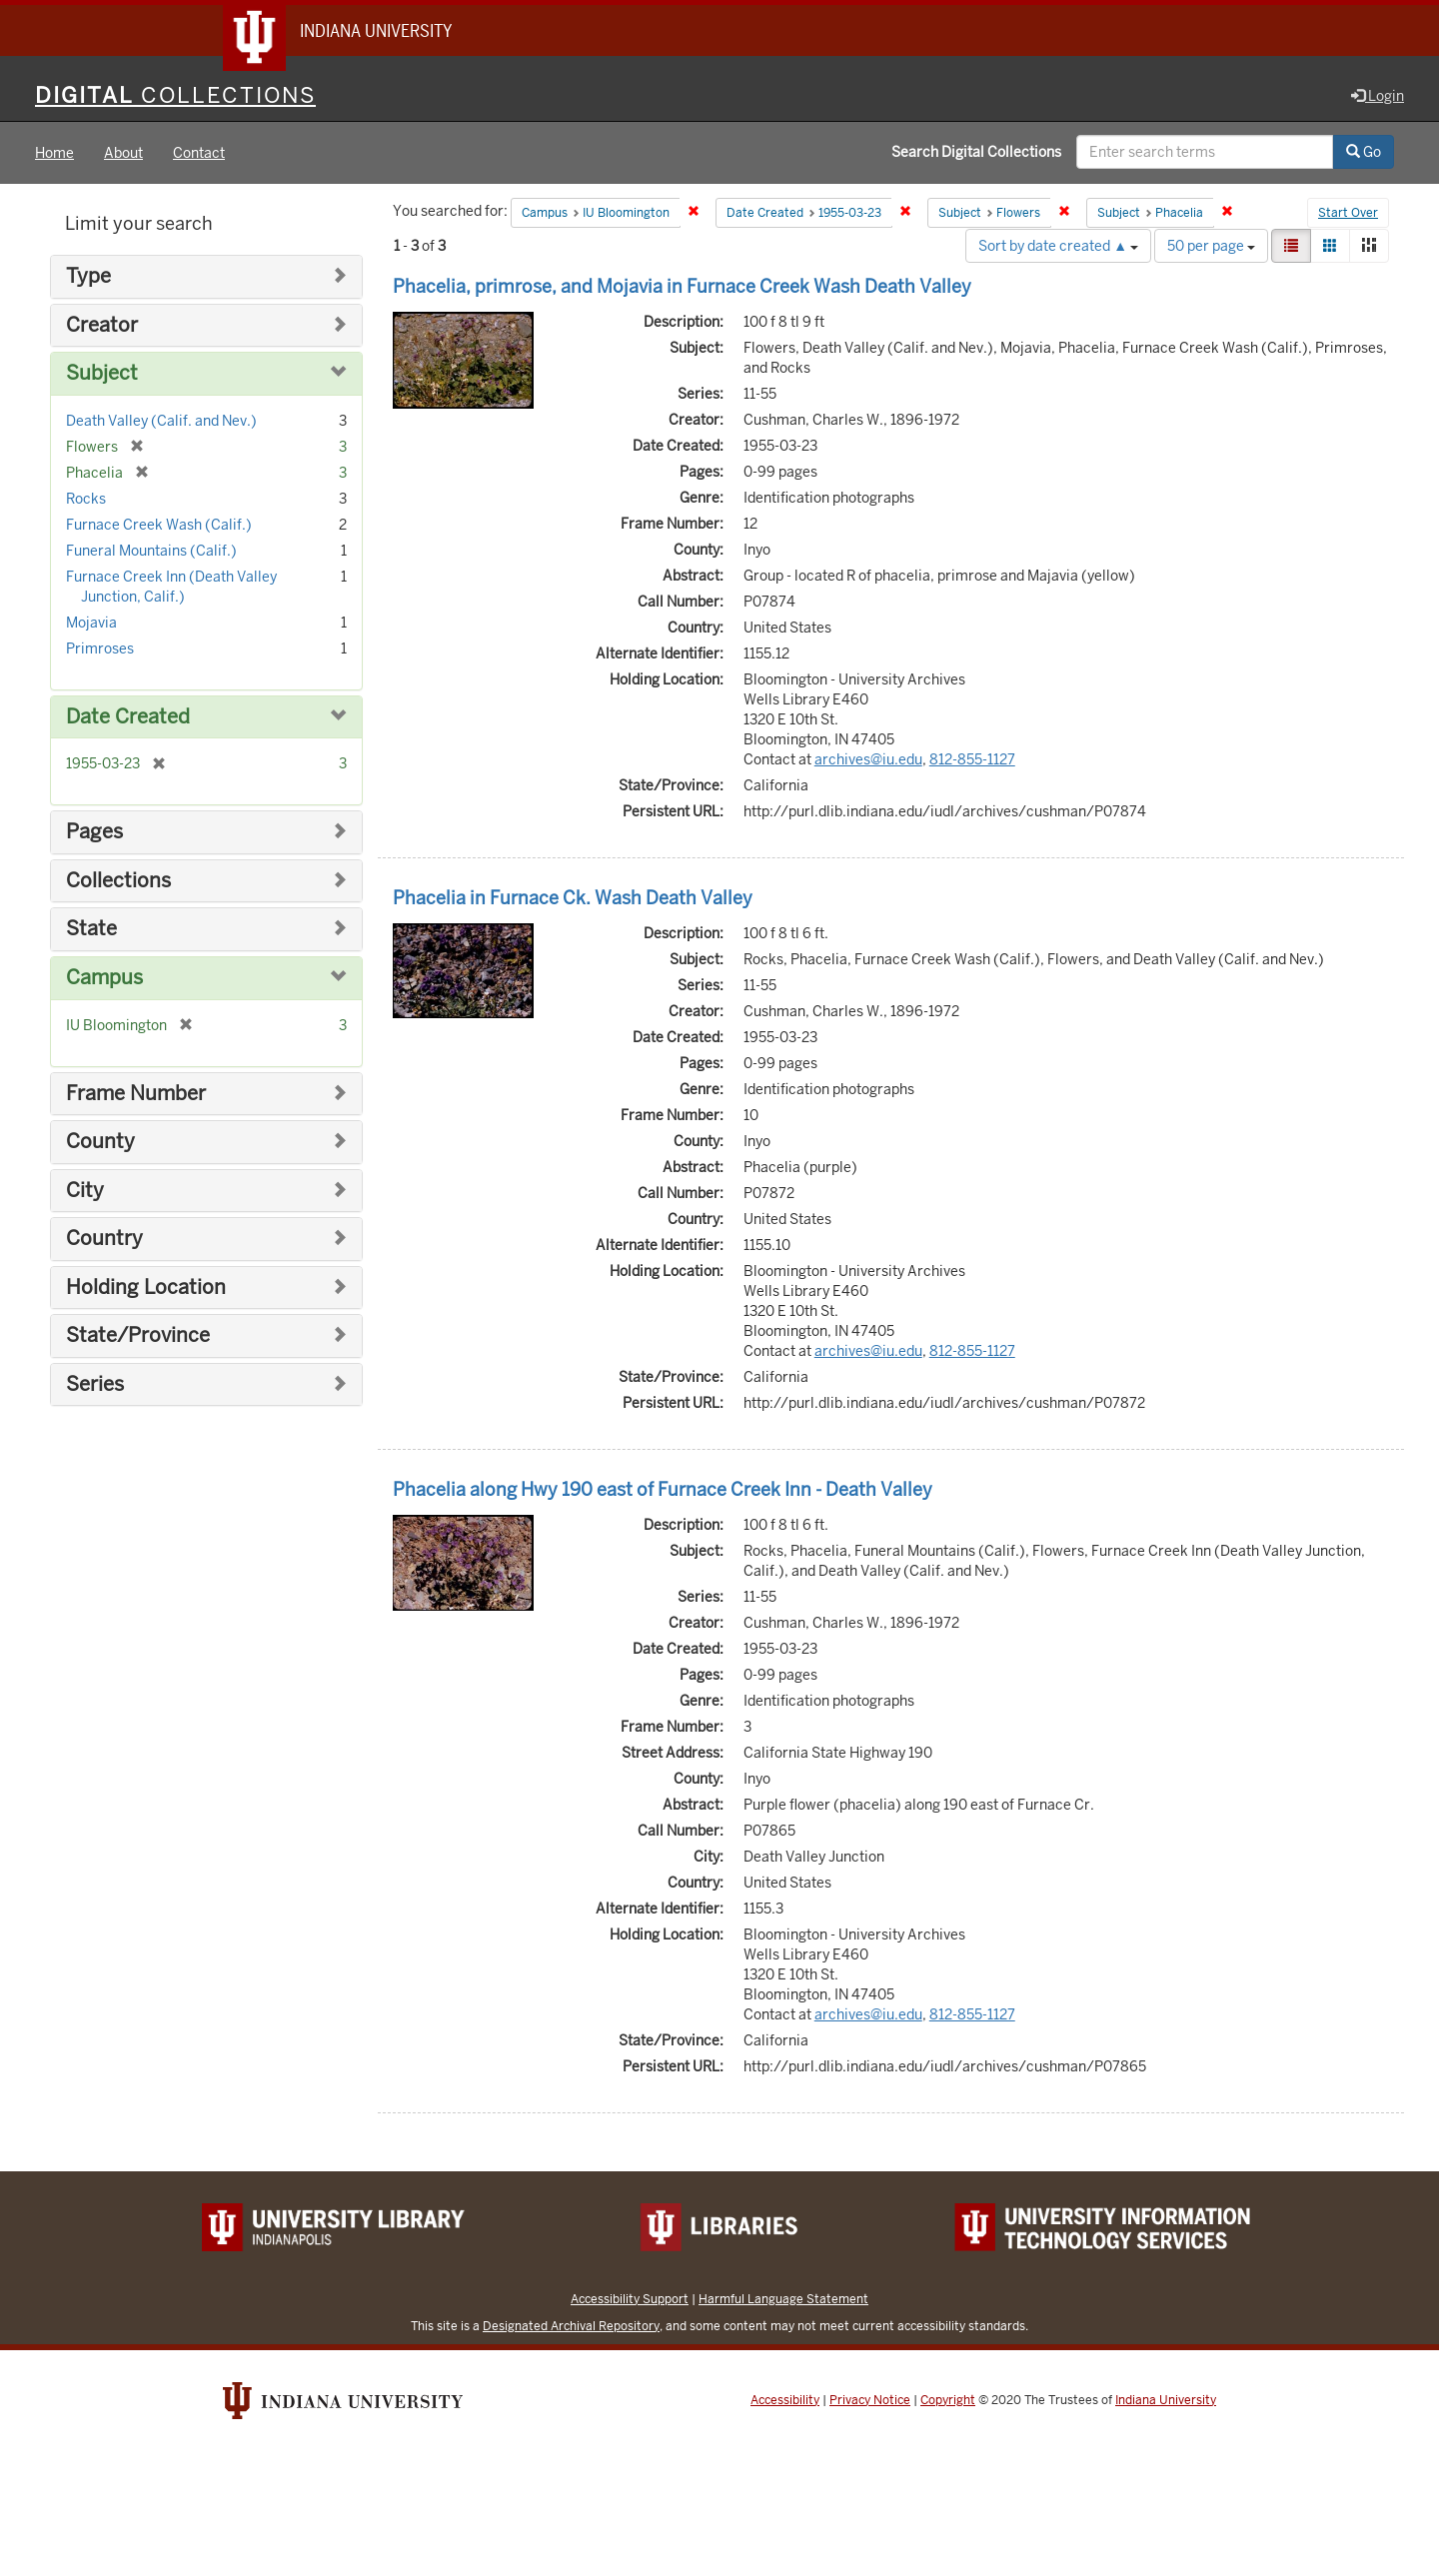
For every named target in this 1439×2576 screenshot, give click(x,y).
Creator (102, 326)
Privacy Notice (869, 2401)
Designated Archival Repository (571, 2326)
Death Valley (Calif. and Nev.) (161, 422)
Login (1377, 97)
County (100, 1142)
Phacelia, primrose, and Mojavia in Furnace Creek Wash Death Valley (682, 287)
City (85, 1190)
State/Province (138, 1336)
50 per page (1211, 247)
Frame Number (136, 1093)
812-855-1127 (972, 760)
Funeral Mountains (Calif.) (151, 552)
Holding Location (146, 1288)
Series (95, 1385)
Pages (94, 832)
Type (88, 277)
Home (54, 154)
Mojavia (91, 624)
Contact (199, 154)
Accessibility (784, 2401)
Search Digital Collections (976, 153)
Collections (118, 881)
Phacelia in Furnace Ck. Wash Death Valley (572, 898)
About (123, 154)
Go (1363, 153)
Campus (104, 978)
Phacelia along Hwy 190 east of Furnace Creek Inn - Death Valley (662, 1490)
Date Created (128, 717)
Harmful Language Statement (783, 2299)
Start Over (1348, 214)
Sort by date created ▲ (1058, 247)
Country (104, 1239)
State (91, 929)
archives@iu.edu (868, 760)
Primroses (100, 649)
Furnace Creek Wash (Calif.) (159, 526)
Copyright (947, 2401)
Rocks (86, 500)
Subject (102, 374)
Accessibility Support (630, 2299)
